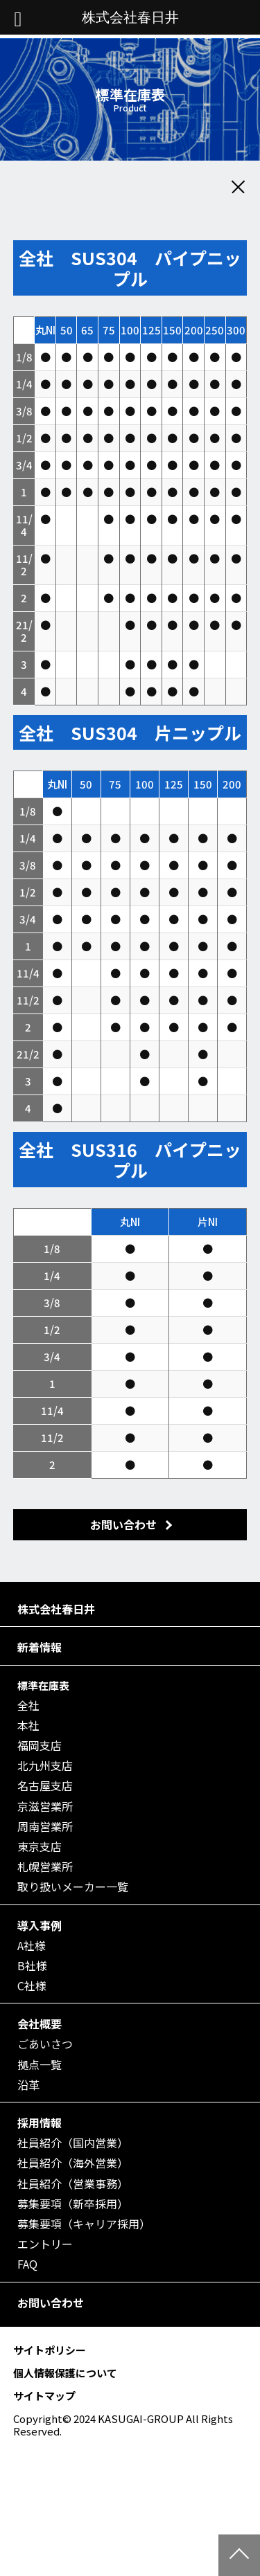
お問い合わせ (50, 2302)
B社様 (32, 1965)
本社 (28, 1725)
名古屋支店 (45, 1785)
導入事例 (39, 1925)
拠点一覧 (39, 2064)
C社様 (31, 1985)
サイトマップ (44, 2395)
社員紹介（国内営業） (72, 2143)
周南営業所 (45, 1826)
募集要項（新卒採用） (72, 2203)
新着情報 (39, 1647)
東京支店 (39, 1846)
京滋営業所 (45, 1806)
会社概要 (39, 2023)
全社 (28, 1705)
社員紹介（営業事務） (72, 2183)
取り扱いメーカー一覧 (72, 1886)
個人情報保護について (65, 2373)
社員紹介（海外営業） (72, 2163)
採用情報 (39, 2122)
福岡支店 (39, 1745)
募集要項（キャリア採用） (83, 2224)
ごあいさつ (45, 2044)
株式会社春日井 (56, 1609)
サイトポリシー (49, 2350)
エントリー (45, 2244)
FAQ (27, 2264)
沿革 (28, 2084)
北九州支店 (45, 1765)
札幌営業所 (45, 1866)
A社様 (31, 1945)
